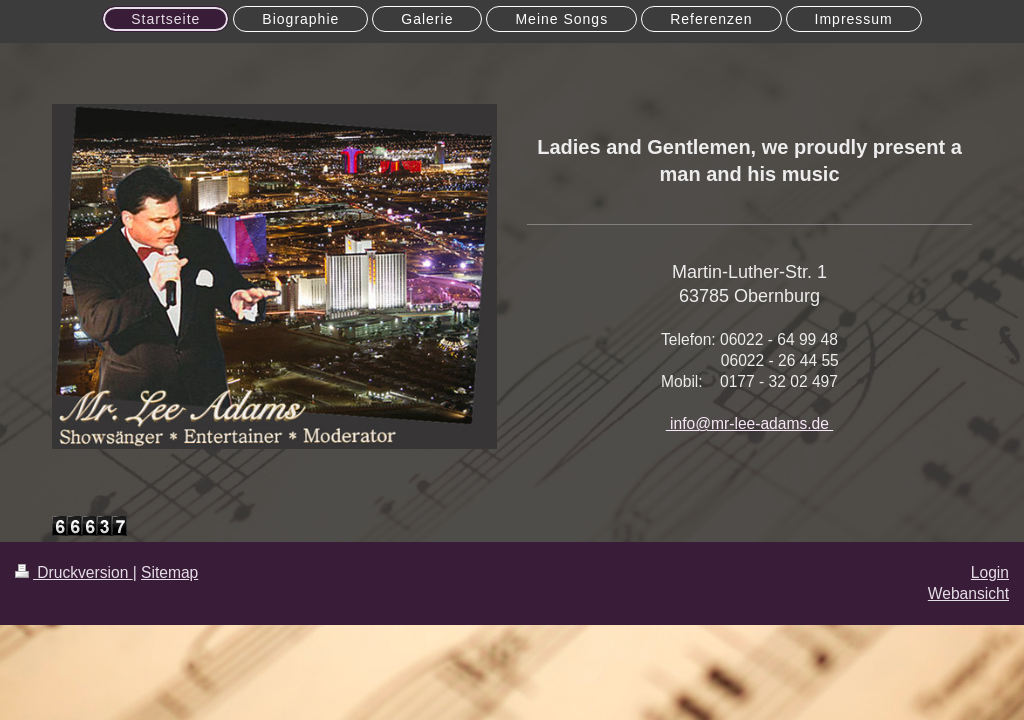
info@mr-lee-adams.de (750, 423)
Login (990, 572)
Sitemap (169, 572)
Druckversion (74, 572)
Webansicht (968, 593)
